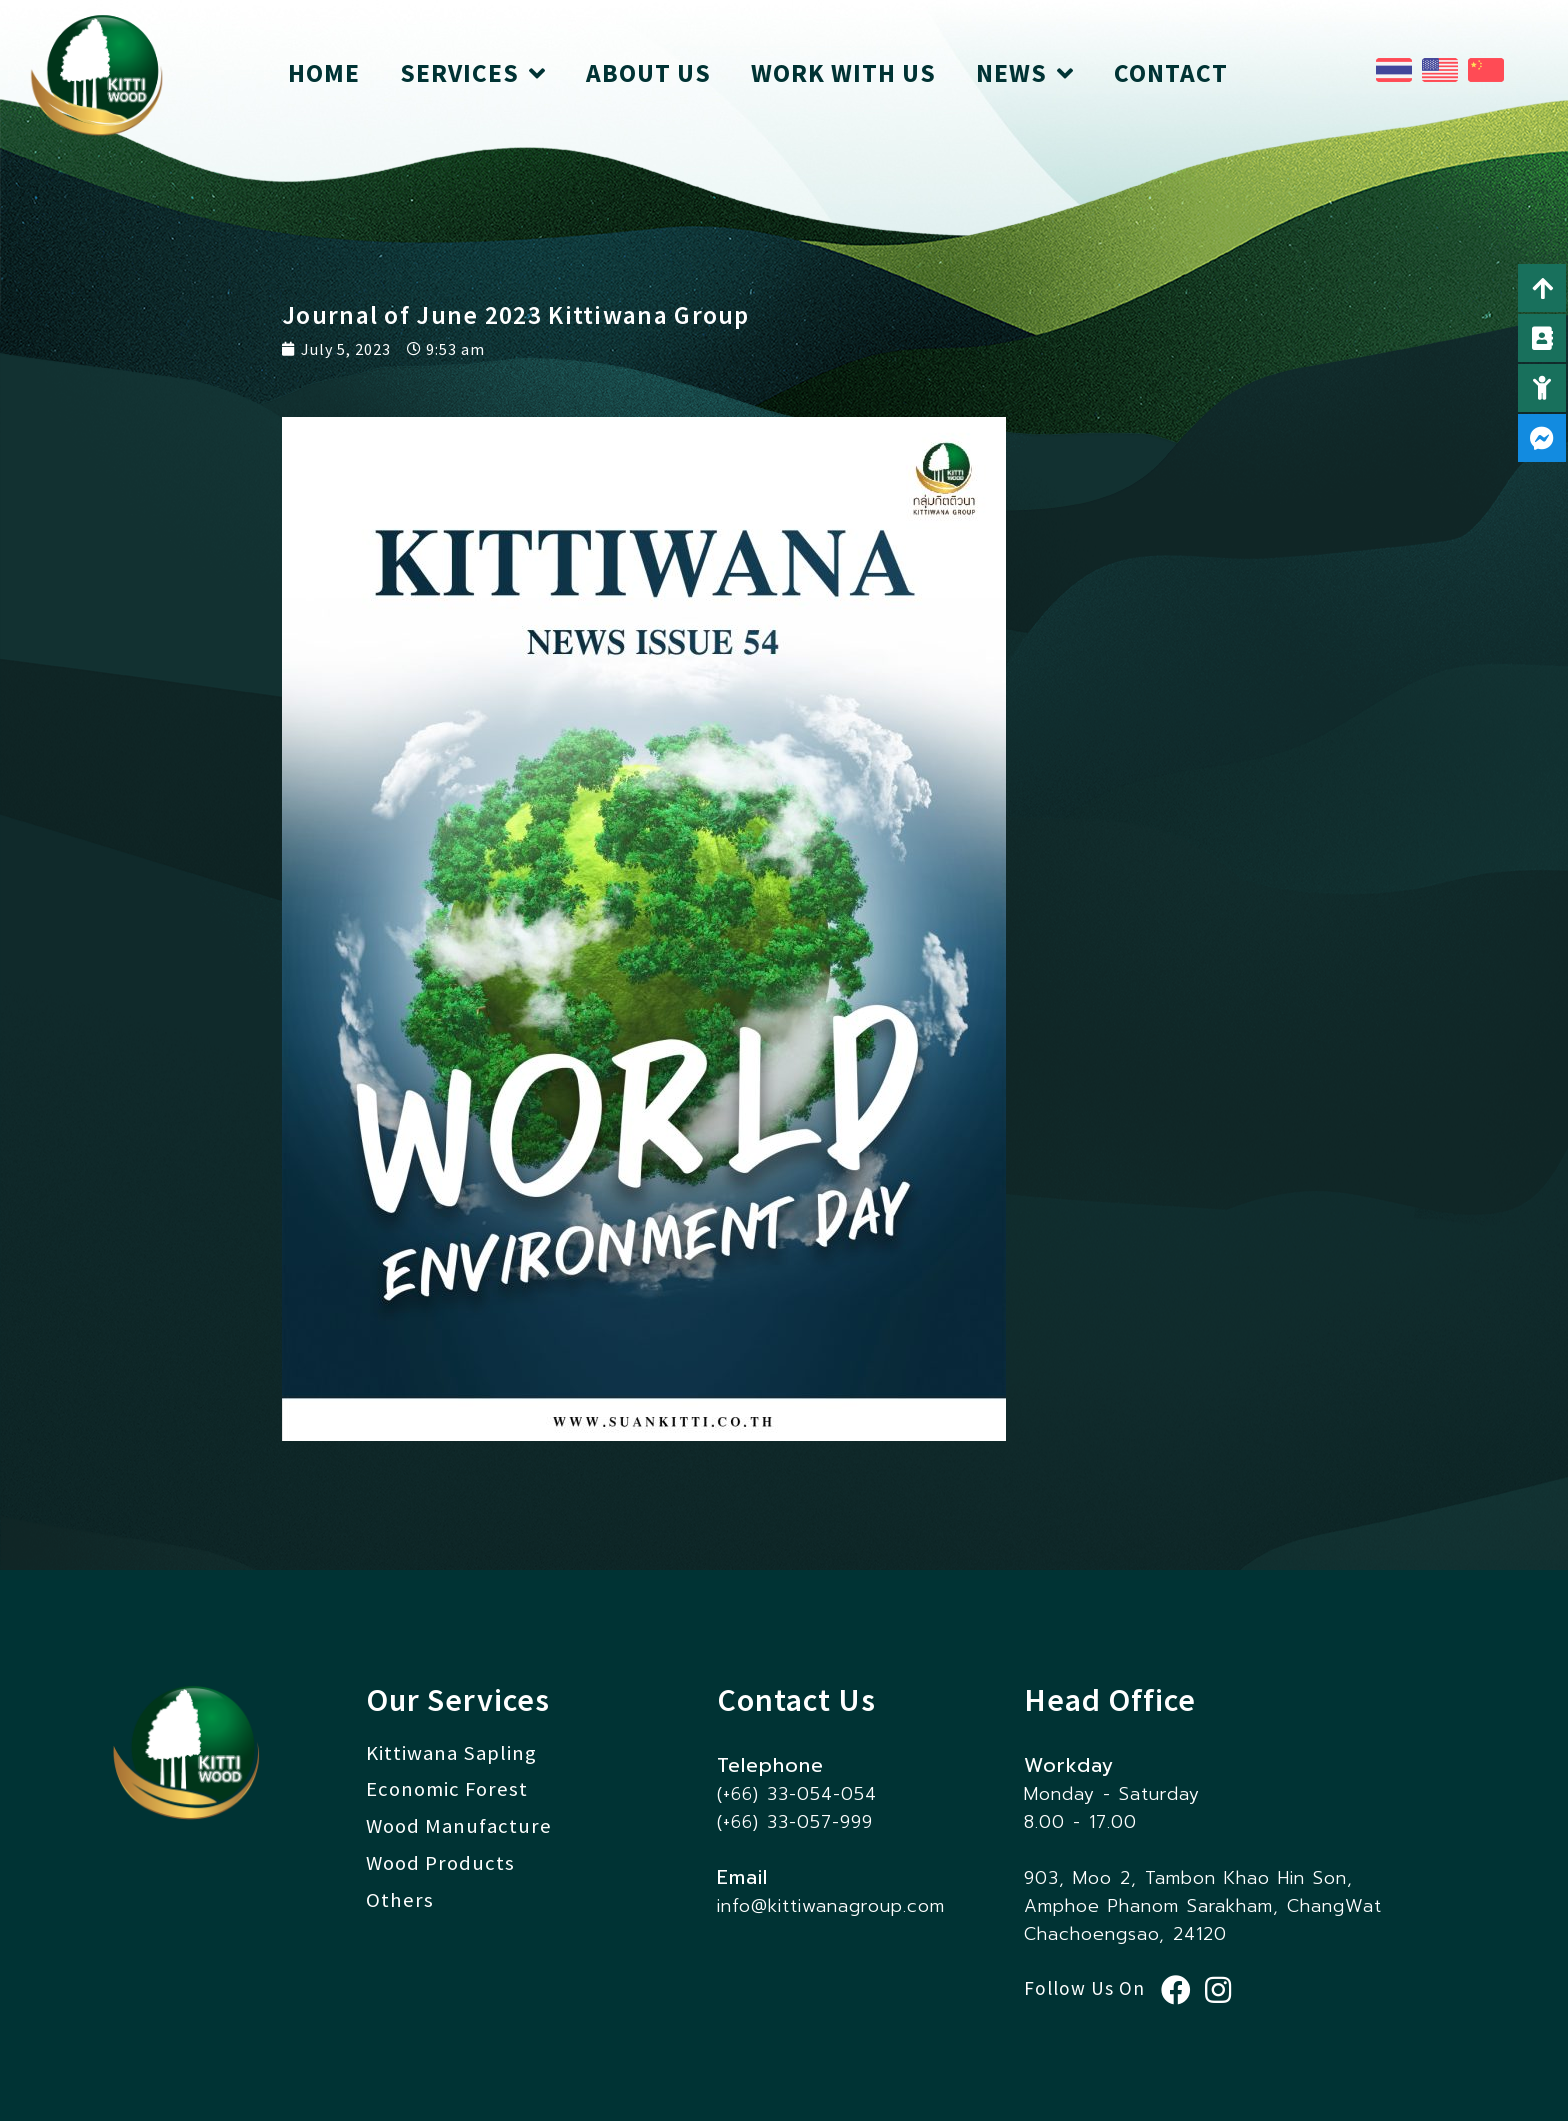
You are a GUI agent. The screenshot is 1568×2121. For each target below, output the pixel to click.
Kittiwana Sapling (451, 1753)
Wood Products (440, 1863)
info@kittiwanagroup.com (831, 1906)
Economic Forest (447, 1789)
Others (400, 1900)
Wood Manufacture (459, 1826)
